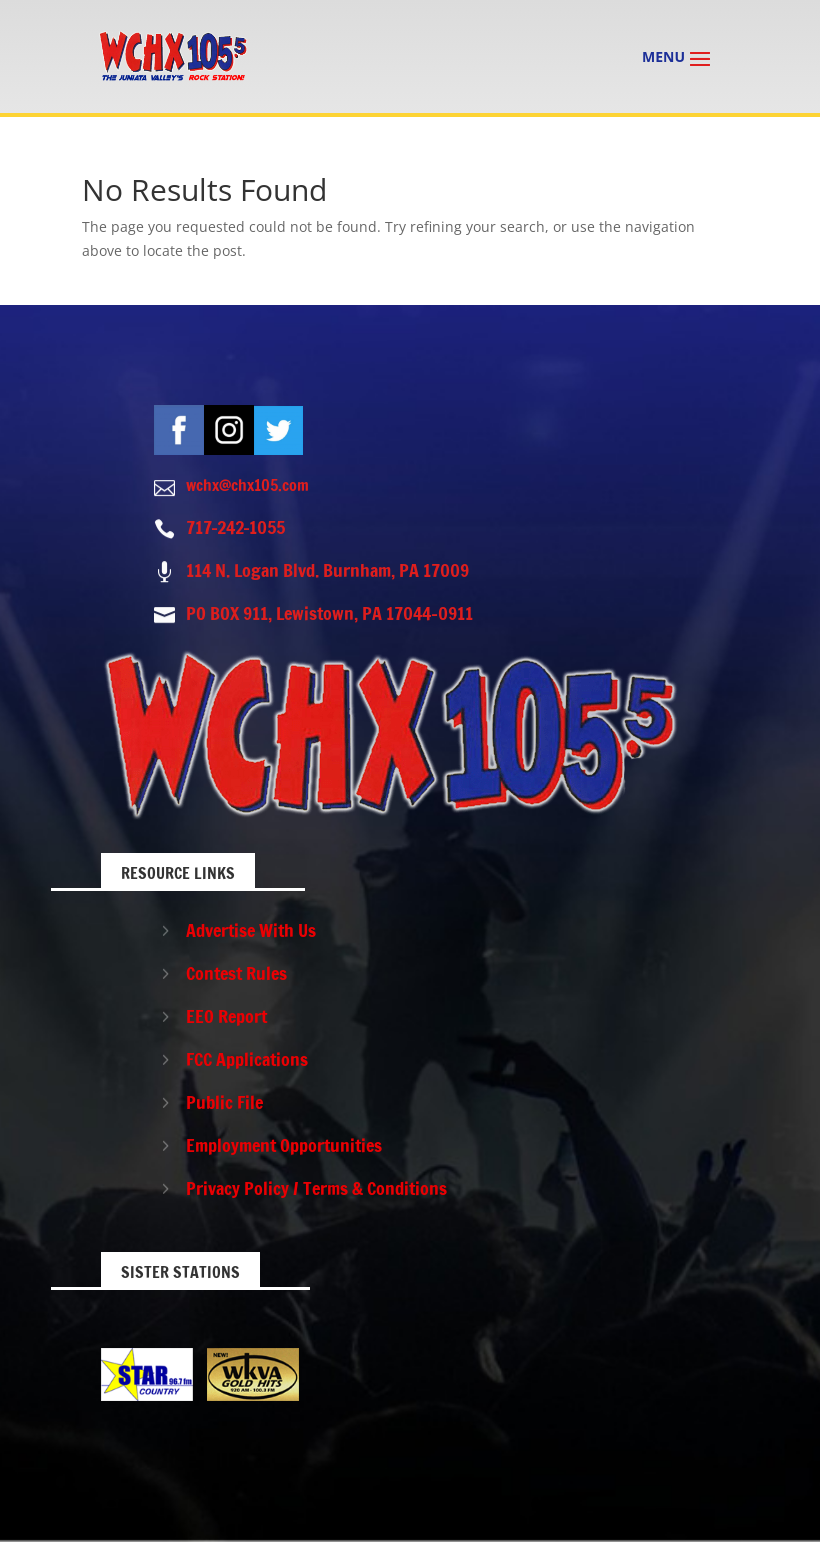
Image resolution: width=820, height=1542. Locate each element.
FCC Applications (247, 1059)
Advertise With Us (251, 930)
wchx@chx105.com (247, 485)
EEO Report (226, 1016)
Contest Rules (236, 973)
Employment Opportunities (284, 1145)
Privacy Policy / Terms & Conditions (316, 1188)
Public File (224, 1102)
